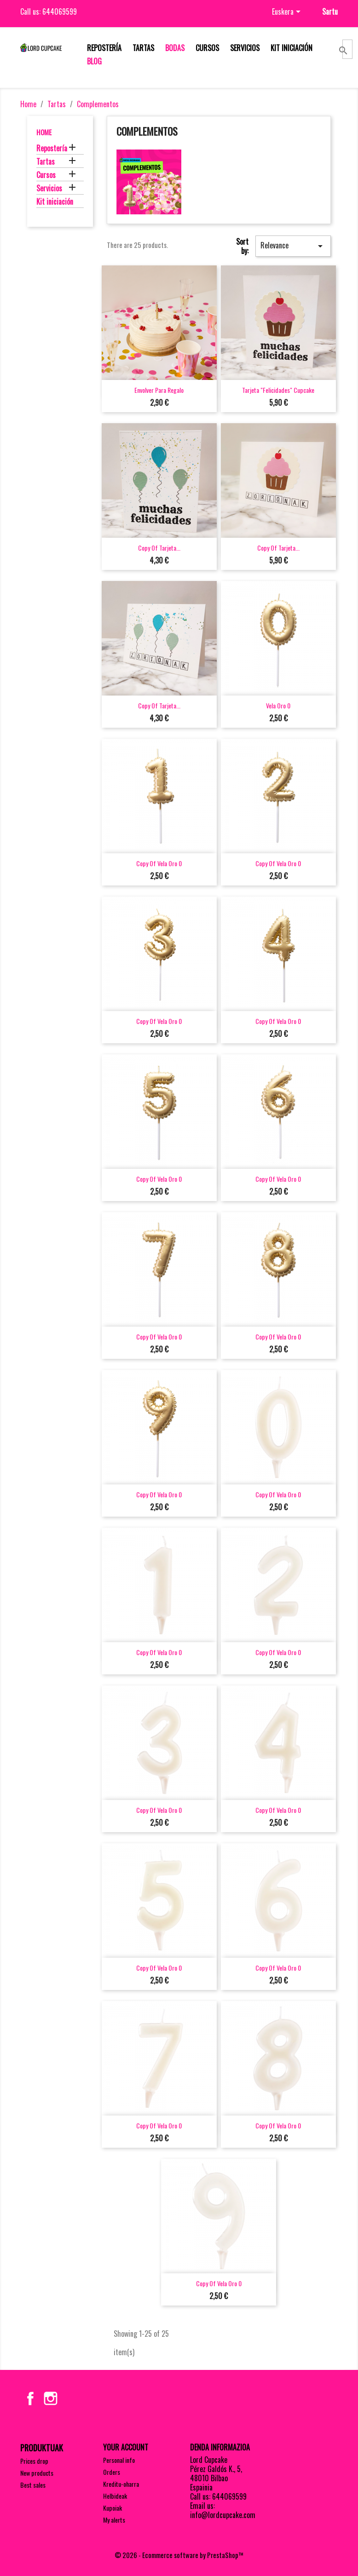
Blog (94, 61)
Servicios (245, 47)
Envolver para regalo (159, 390)
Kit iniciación (291, 47)
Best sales (33, 2485)
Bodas (175, 47)
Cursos (207, 47)
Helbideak (115, 2496)
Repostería (104, 47)
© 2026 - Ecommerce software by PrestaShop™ (179, 2555)
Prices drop (34, 2461)
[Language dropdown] (288, 12)
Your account (125, 2447)
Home (44, 132)
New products (36, 2473)
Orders (111, 2472)
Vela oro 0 (278, 705)
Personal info (119, 2460)
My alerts (114, 2519)
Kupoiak (112, 2508)
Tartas (143, 47)
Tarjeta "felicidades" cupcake (278, 390)
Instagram (50, 2398)
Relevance (293, 246)
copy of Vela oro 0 (159, 863)
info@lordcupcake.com (222, 2514)
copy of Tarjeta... (159, 547)
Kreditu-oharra (121, 2484)
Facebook (30, 2398)
